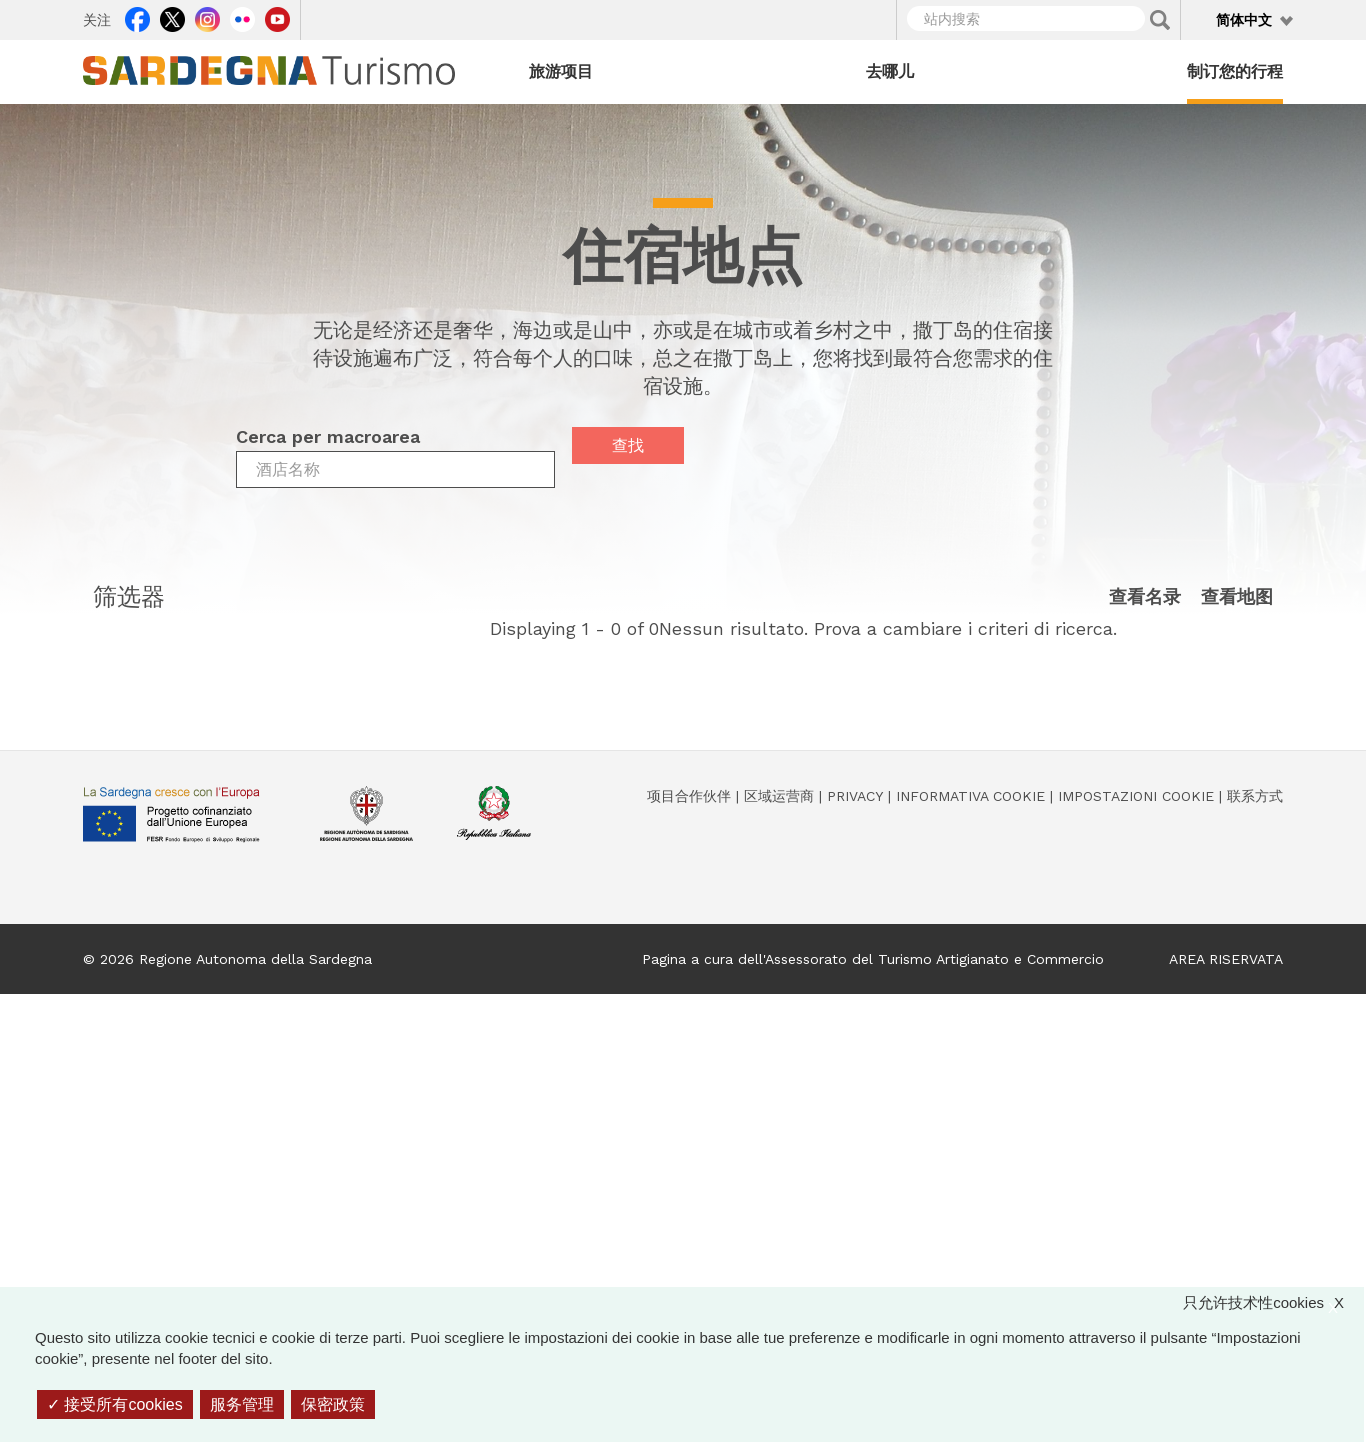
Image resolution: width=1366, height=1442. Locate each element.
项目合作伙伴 (689, 796)
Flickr (242, 17)
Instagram (207, 17)
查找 (628, 445)
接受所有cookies (115, 1404)
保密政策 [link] (333, 1404)
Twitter (172, 17)
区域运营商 (779, 796)
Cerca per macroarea (328, 436)
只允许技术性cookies (1273, 1302)
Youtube (277, 17)
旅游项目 (561, 71)
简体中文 (1244, 20)
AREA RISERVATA (1226, 959)
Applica (1160, 20)
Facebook (137, 17)
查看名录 (1145, 597)
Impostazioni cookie (1136, 796)
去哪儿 (890, 71)
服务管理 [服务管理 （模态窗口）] (242, 1404)
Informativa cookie (970, 796)
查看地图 (1237, 597)
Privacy (855, 796)
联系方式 (1255, 796)
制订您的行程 (1235, 71)
